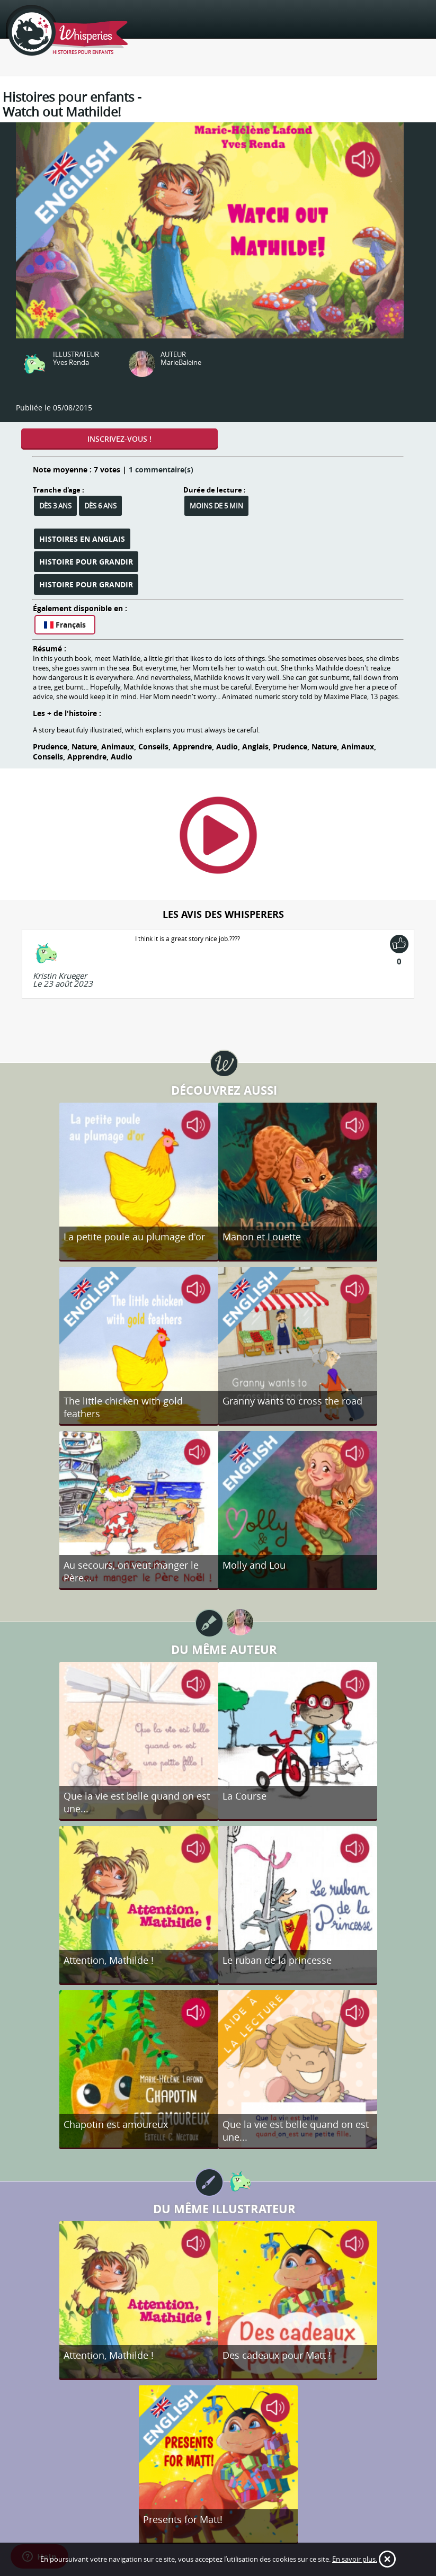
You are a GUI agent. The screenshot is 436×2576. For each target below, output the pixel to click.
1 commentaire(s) (161, 469)
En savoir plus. (354, 2559)
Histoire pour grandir (86, 562)
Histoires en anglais (82, 539)
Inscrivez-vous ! (119, 439)
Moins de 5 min (216, 506)
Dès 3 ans (55, 506)
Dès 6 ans (100, 506)
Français (65, 625)
